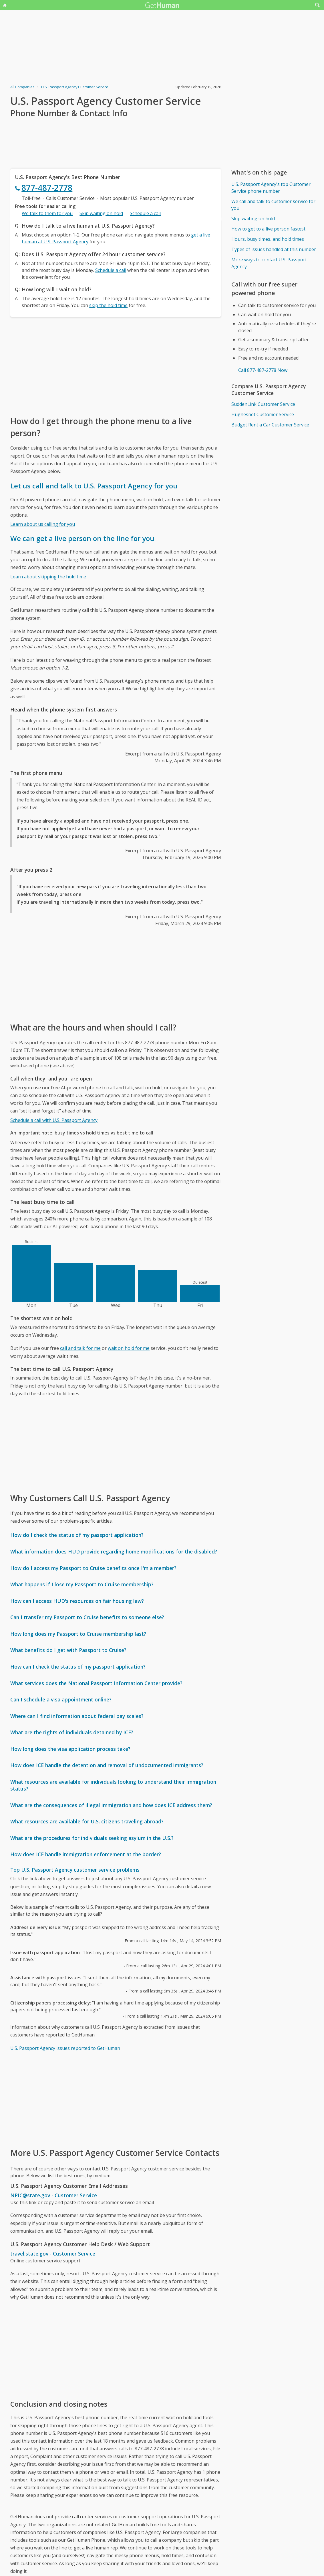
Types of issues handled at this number (273, 249)
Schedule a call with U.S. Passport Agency (54, 1120)
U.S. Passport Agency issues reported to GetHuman (65, 2048)
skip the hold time (108, 305)
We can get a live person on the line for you (82, 538)
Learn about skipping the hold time (48, 577)
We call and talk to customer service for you (273, 204)
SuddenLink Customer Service (263, 404)
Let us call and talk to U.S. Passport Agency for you (94, 485)
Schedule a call (145, 213)
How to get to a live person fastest (268, 229)
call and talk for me (80, 1348)
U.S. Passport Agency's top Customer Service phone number (271, 187)
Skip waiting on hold (101, 213)
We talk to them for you (47, 213)
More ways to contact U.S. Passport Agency (269, 263)
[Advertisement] (115, 366)
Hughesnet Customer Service (262, 414)
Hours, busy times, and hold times (267, 239)
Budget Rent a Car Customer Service (270, 425)
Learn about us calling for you (42, 524)
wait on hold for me (129, 1348)
